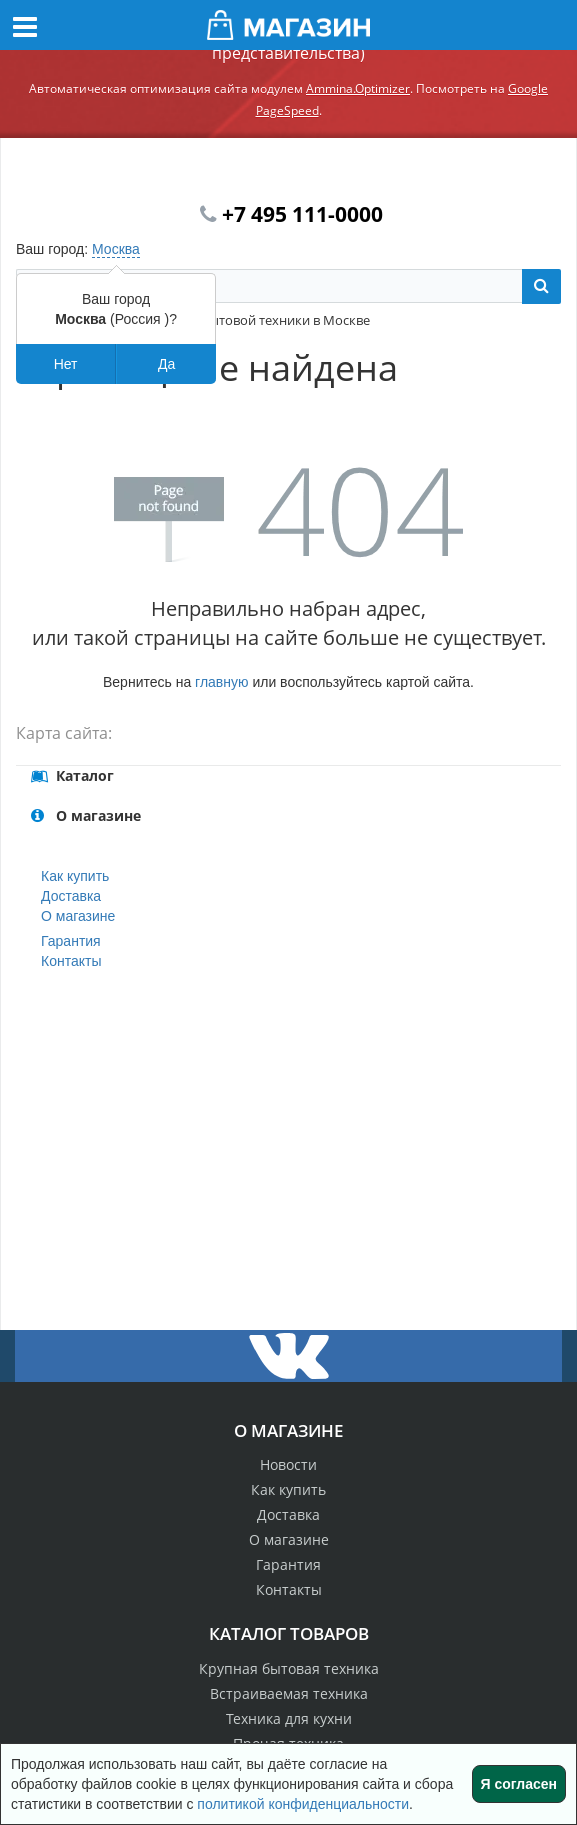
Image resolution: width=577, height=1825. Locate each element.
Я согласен (519, 1784)
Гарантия (71, 941)
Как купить (75, 876)
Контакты (71, 961)
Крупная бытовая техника (289, 1668)
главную (221, 682)
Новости (288, 1464)
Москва (116, 249)
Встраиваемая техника (289, 1693)
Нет (66, 364)
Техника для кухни (289, 1718)
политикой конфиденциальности (303, 1804)
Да (166, 364)
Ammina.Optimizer (358, 88)
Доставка (71, 896)
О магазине (78, 916)
